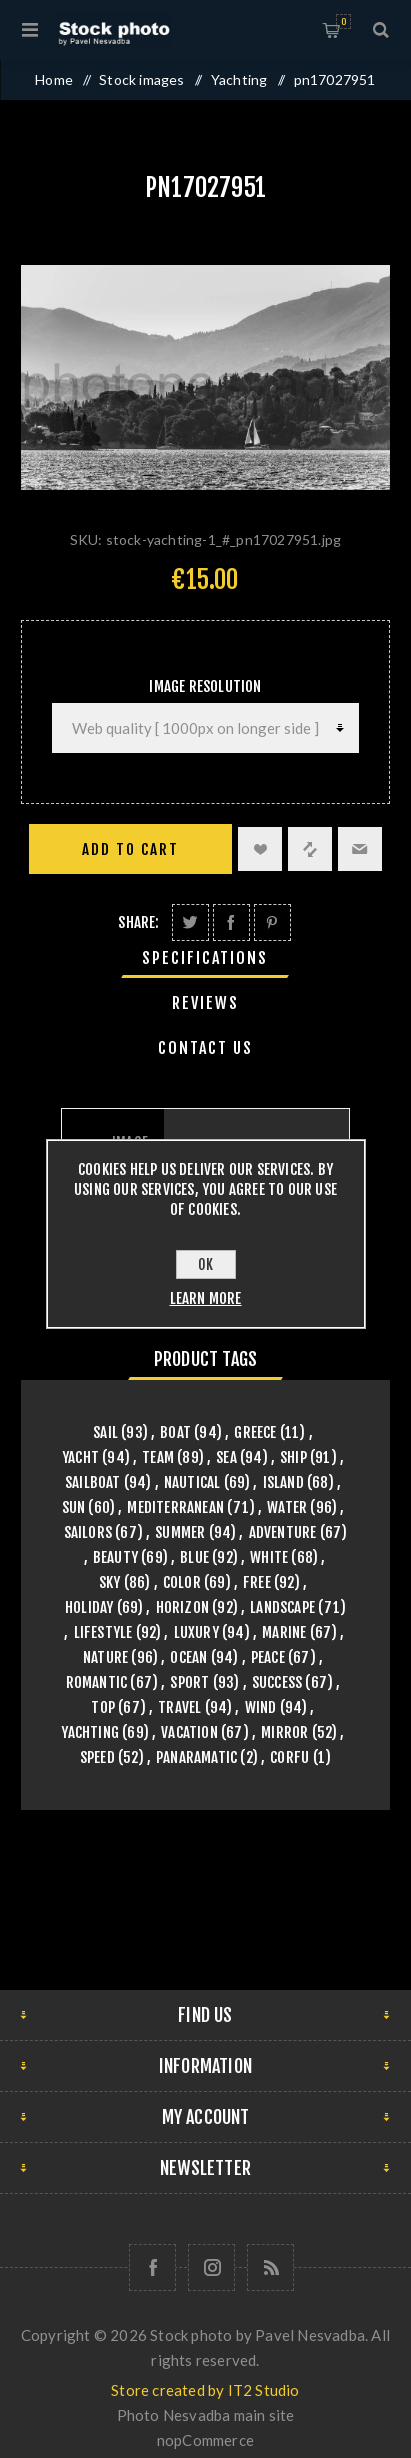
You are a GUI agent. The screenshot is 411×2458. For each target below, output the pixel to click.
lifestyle (103, 1632)
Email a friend (360, 849)
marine (284, 1632)
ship (293, 1457)
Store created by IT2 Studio (205, 2390)
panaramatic (196, 1757)
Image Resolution (205, 686)
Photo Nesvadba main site (206, 2415)
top (103, 1707)
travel (179, 1707)
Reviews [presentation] (205, 1003)
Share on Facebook (231, 922)
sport (189, 1682)
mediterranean (175, 1507)
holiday (89, 1607)
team (158, 1457)
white (269, 1557)
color (182, 1582)
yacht (80, 1457)
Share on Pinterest (272, 922)
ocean (188, 1657)
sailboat (93, 1482)
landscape (282, 1607)
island (283, 1482)
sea (226, 1457)
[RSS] (270, 2267)
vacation (189, 1732)
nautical (192, 1482)
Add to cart (130, 849)
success (277, 1682)
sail (105, 1432)
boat (175, 1432)
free (257, 1582)
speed (97, 1757)
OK (205, 1264)
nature (105, 1657)
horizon (182, 1607)
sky (110, 1582)
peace (268, 1657)
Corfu (289, 1757)
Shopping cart (343, 21)
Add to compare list (310, 849)
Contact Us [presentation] (205, 1048)
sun (74, 1507)
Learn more (206, 1298)
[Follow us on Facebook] (152, 2267)
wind (261, 1707)
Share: (138, 922)
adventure (283, 1532)
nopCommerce (205, 2440)
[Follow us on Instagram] (211, 2267)
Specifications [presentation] (205, 958)
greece (255, 1432)
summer (180, 1532)
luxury (196, 1632)
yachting (90, 1732)
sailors (88, 1532)
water (287, 1507)
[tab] (206, 958)
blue (194, 1557)
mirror (284, 1732)
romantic (97, 1682)
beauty (115, 1557)
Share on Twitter (190, 922)
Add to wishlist (260, 849)
